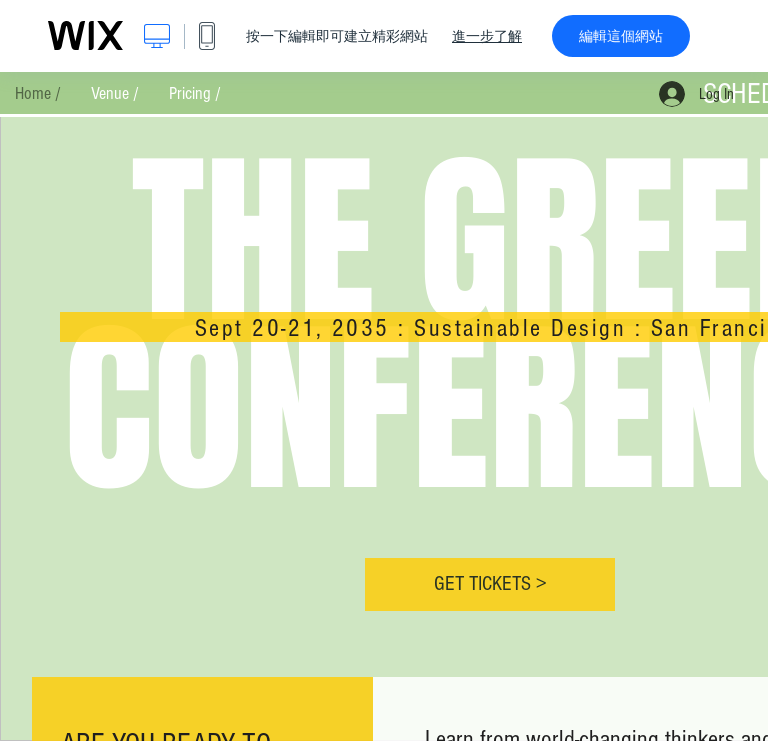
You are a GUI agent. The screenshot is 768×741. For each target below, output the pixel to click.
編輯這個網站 (621, 36)
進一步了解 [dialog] (487, 36)
